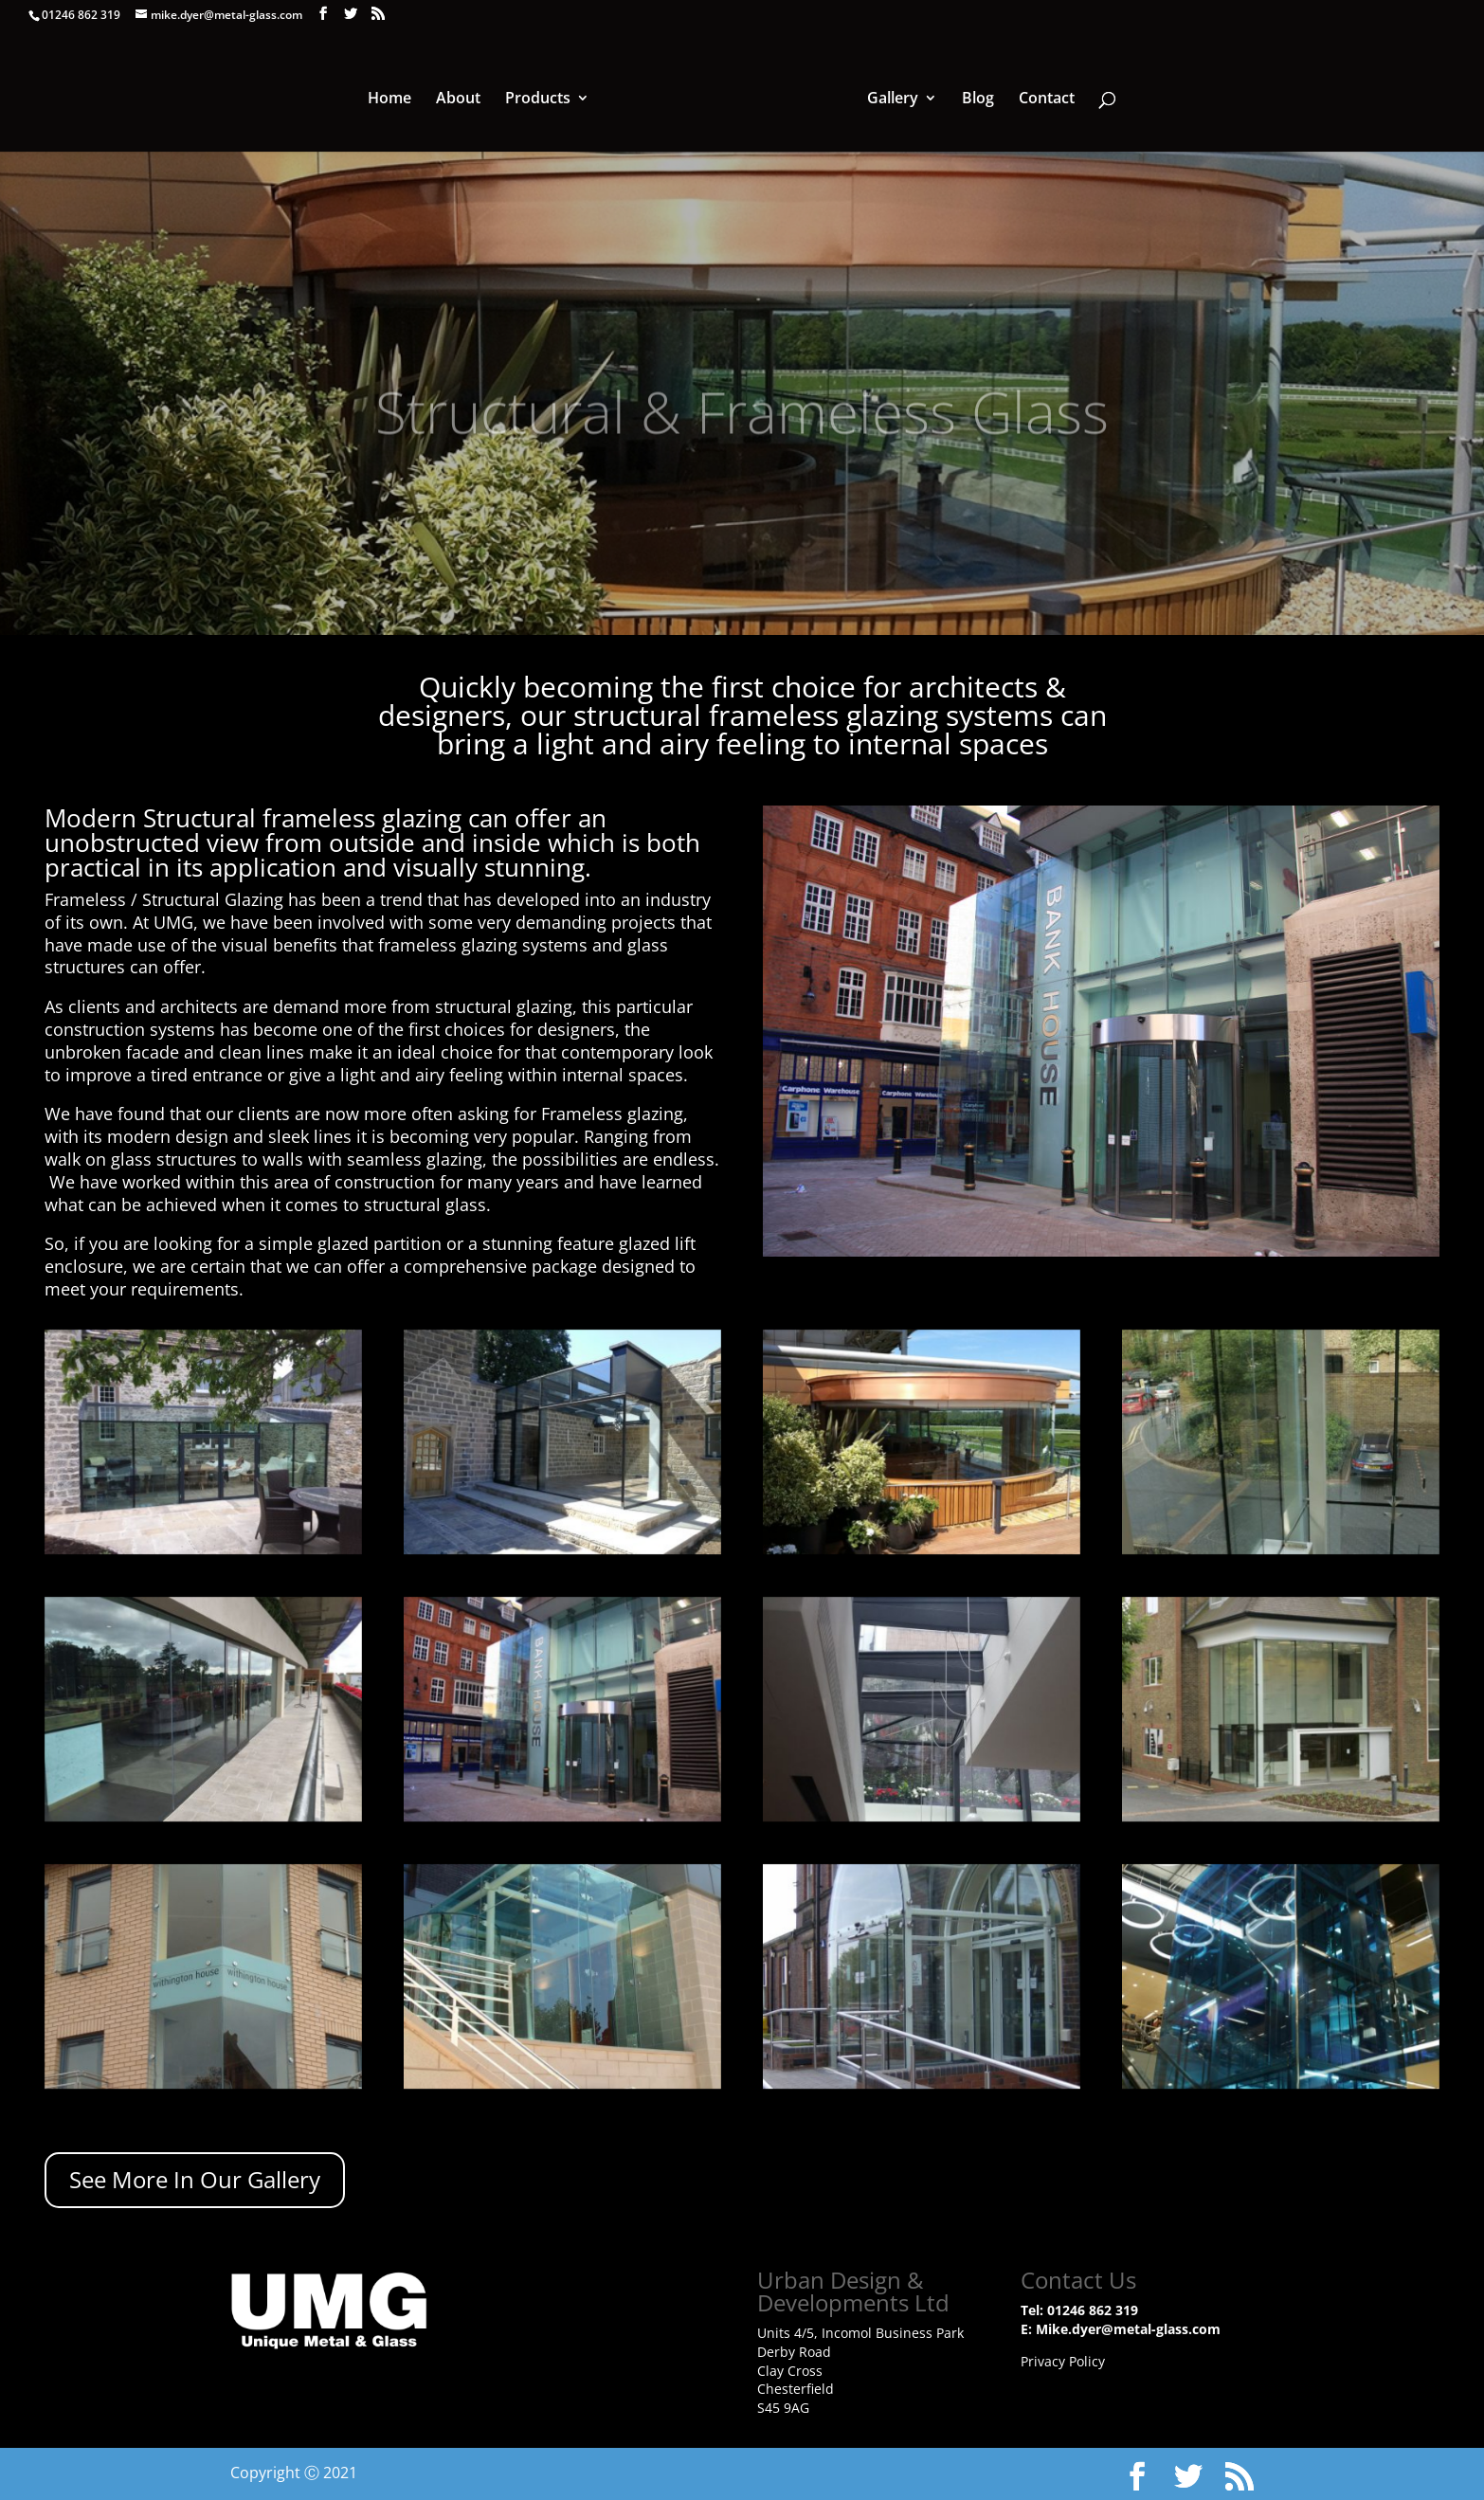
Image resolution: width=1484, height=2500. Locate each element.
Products (540, 98)
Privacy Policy (1063, 2361)
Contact (1044, 98)
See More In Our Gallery (194, 2179)
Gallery (889, 98)
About (461, 98)
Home (392, 98)
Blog (975, 98)
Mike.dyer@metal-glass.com (1128, 2329)
